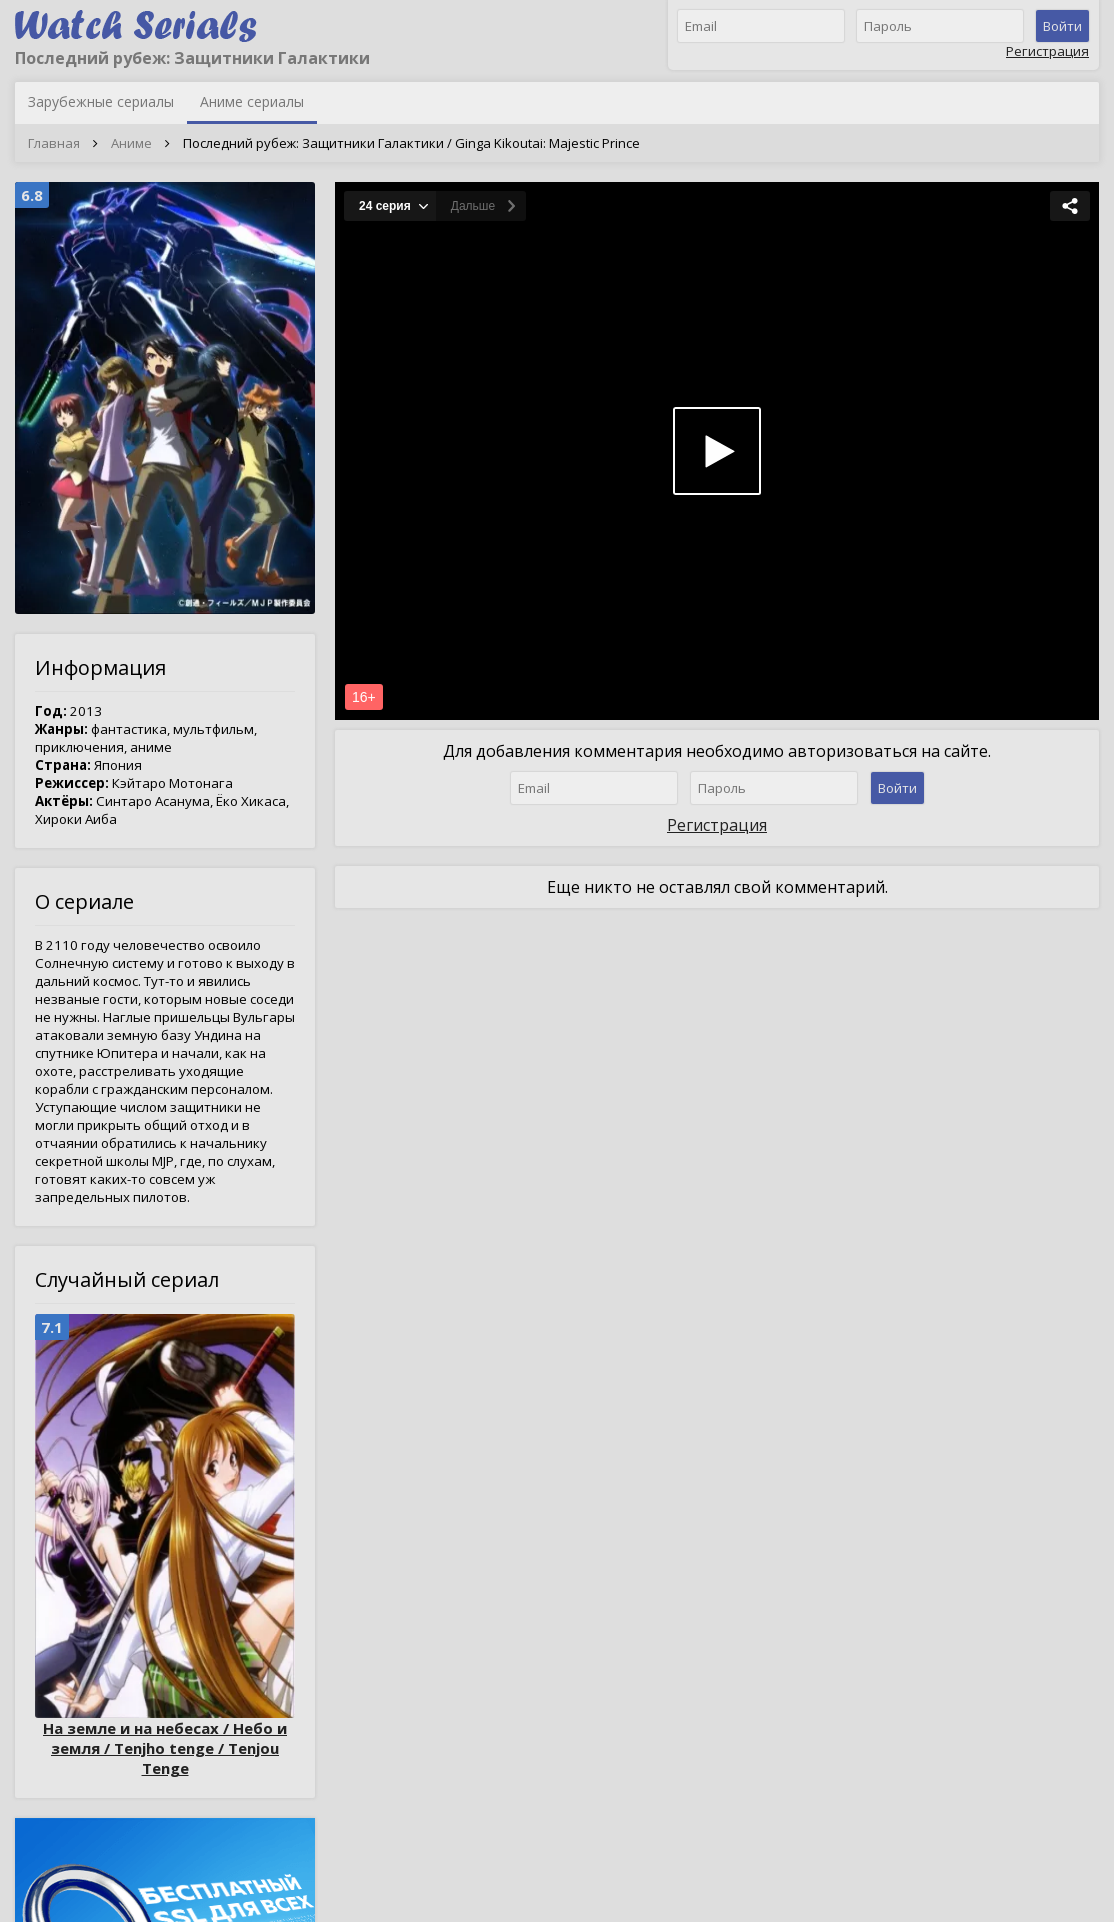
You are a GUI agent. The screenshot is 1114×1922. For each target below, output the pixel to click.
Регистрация (1047, 51)
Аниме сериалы (252, 101)
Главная (54, 143)
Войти (1062, 26)
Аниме (131, 143)
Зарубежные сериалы (101, 101)
